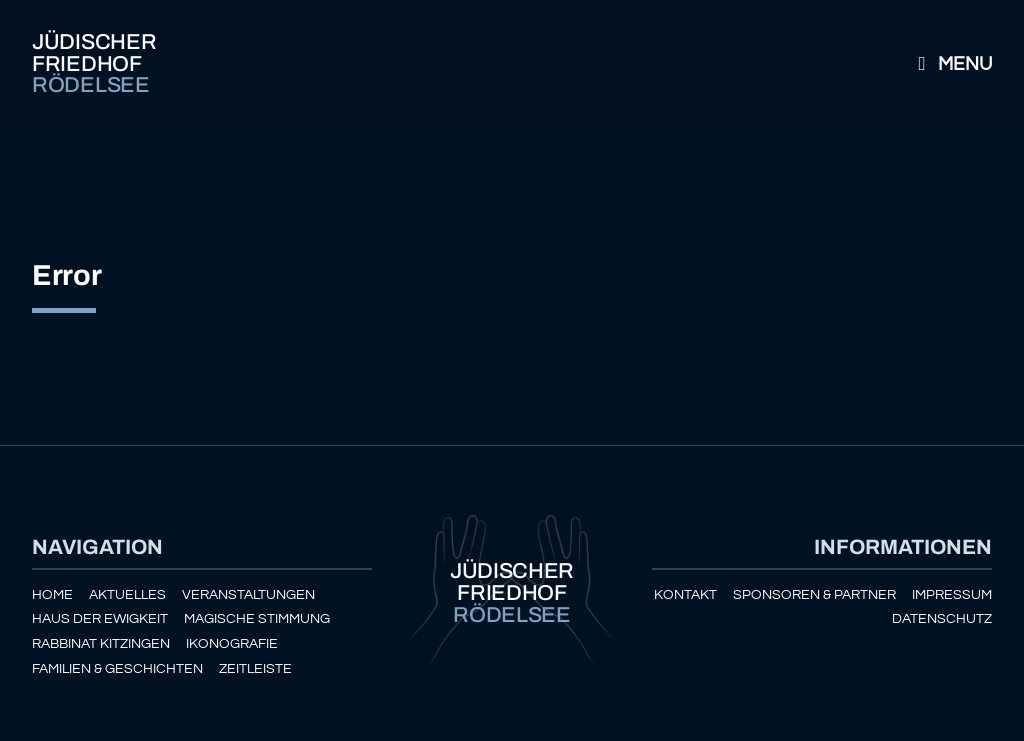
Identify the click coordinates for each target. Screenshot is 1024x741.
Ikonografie (232, 643)
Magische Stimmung (257, 618)
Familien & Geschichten (117, 668)
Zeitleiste (255, 668)
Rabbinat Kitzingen (101, 643)
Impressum (952, 594)
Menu (951, 64)
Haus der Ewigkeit (100, 618)
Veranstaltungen (248, 594)
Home (52, 594)
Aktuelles (127, 594)
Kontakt (685, 594)
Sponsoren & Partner (814, 594)
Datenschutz (942, 618)
